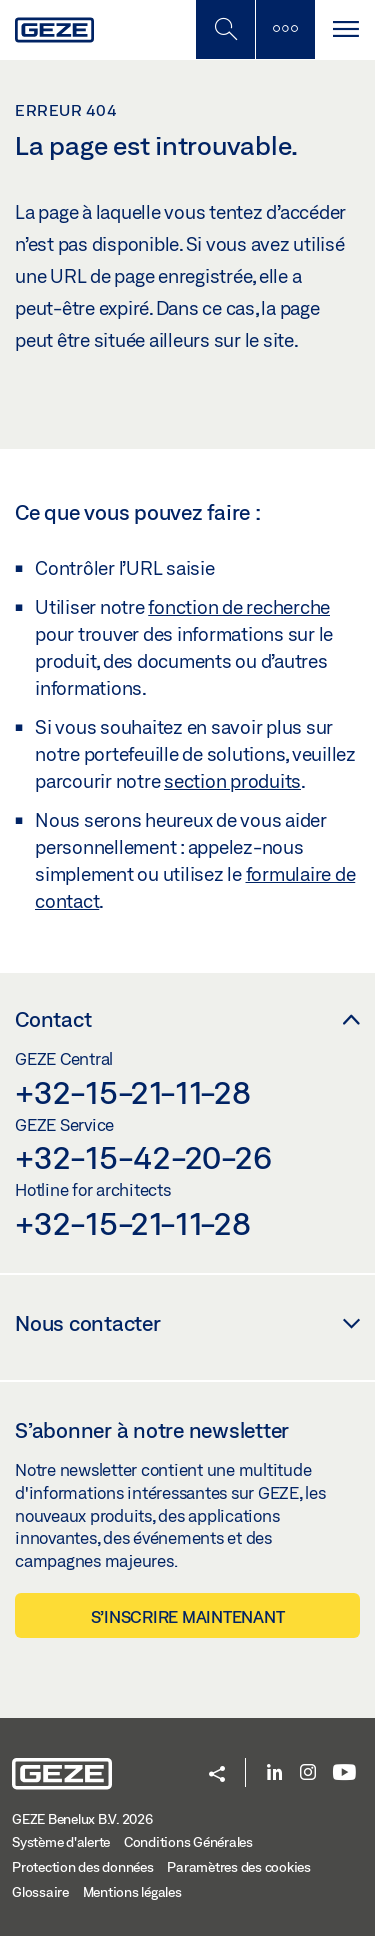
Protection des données (83, 1867)
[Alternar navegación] (345, 29)
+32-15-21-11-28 (132, 1092)
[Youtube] (344, 1773)
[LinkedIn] (274, 1773)
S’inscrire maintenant (188, 1616)
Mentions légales (132, 1892)
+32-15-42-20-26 (143, 1157)
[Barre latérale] (285, 29)
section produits (232, 781)
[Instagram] (308, 1773)
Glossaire (40, 1892)
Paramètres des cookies (239, 1867)
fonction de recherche (239, 607)
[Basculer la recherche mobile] (225, 29)
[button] (217, 1775)
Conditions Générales (188, 1842)
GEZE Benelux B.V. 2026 (82, 1819)
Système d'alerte (61, 1842)
